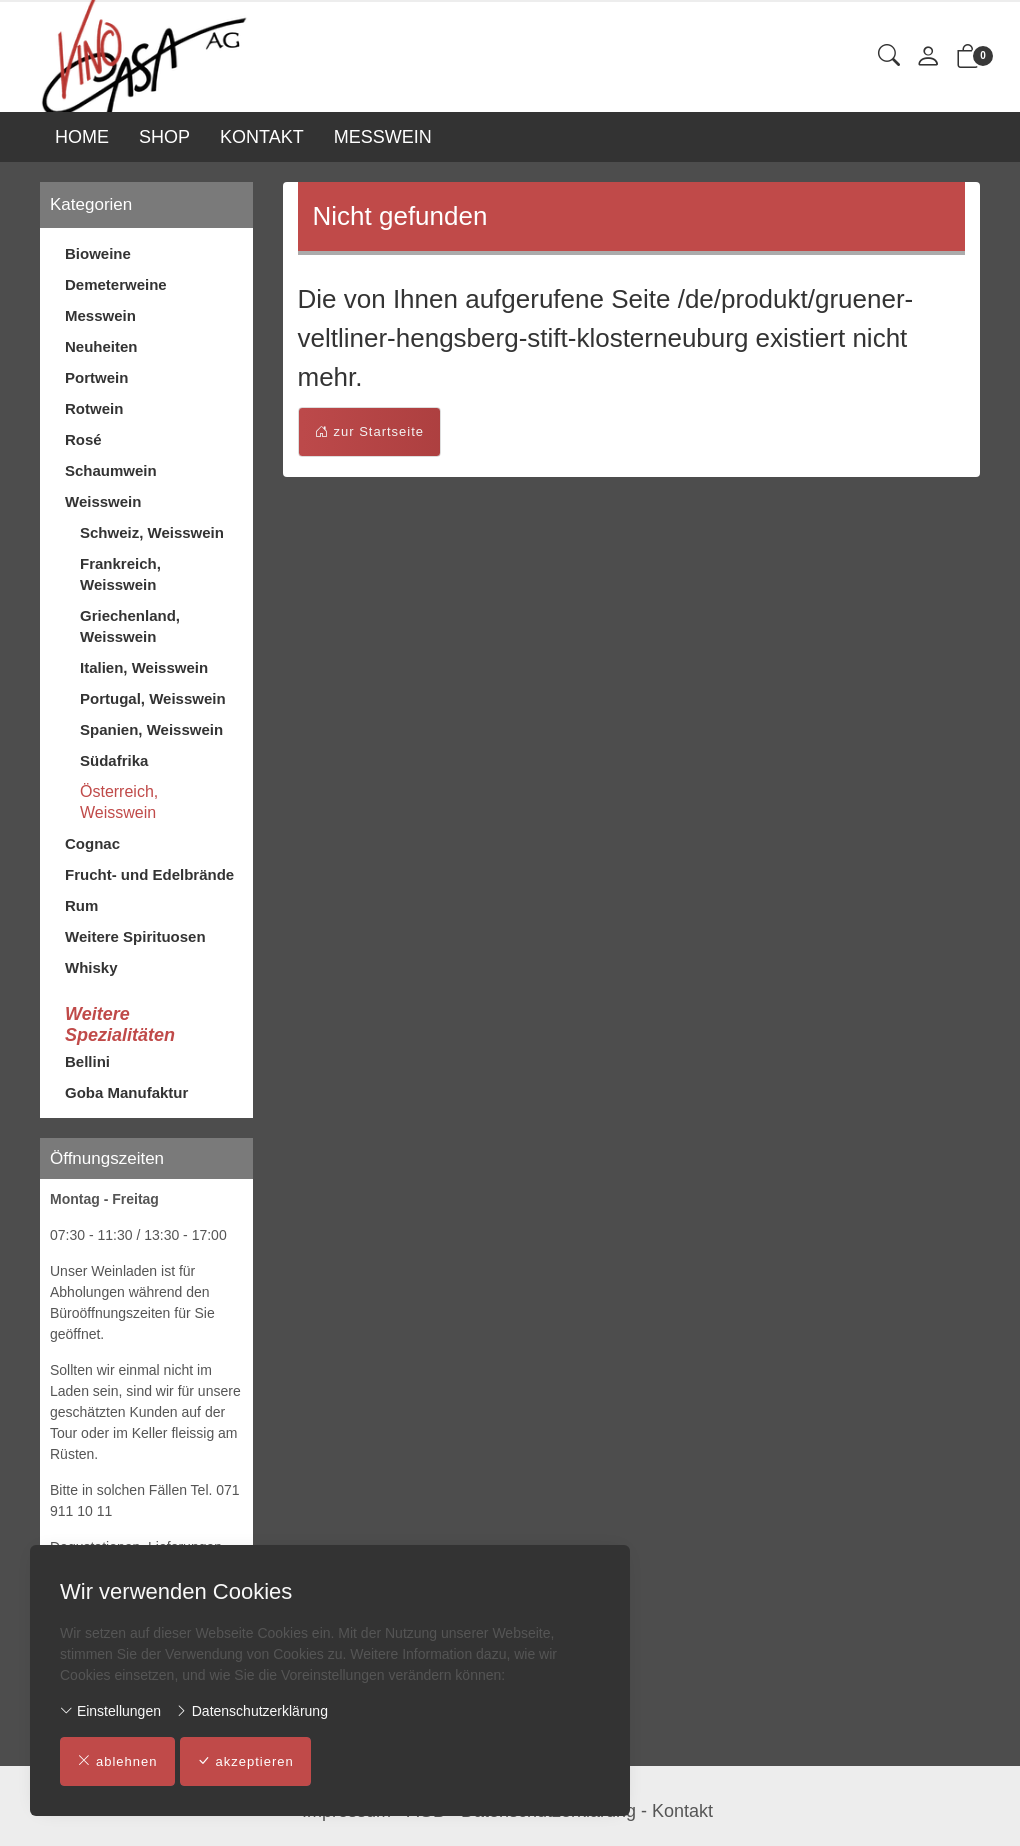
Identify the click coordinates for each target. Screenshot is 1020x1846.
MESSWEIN (383, 137)
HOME (82, 137)
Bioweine (98, 253)
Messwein (100, 315)
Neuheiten (101, 346)
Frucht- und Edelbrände (149, 874)
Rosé (83, 439)
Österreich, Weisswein (119, 802)
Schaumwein (111, 470)
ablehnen (117, 1762)
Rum (81, 905)
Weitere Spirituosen (135, 936)
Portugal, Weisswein (153, 698)
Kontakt (682, 1811)
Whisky (91, 967)
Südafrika (114, 760)
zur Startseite (370, 432)
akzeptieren (245, 1762)
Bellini (87, 1061)
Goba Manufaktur (126, 1092)
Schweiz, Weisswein (152, 532)
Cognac (92, 843)
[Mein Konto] (928, 57)
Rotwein (94, 408)
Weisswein (103, 501)
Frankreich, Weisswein (120, 574)
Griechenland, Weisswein (130, 626)
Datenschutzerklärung (251, 1711)
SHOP (164, 137)
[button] (889, 56)
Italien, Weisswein (144, 667)
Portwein (96, 377)
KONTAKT (262, 137)
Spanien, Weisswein (151, 729)
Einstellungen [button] (110, 1711)
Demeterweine (116, 284)
